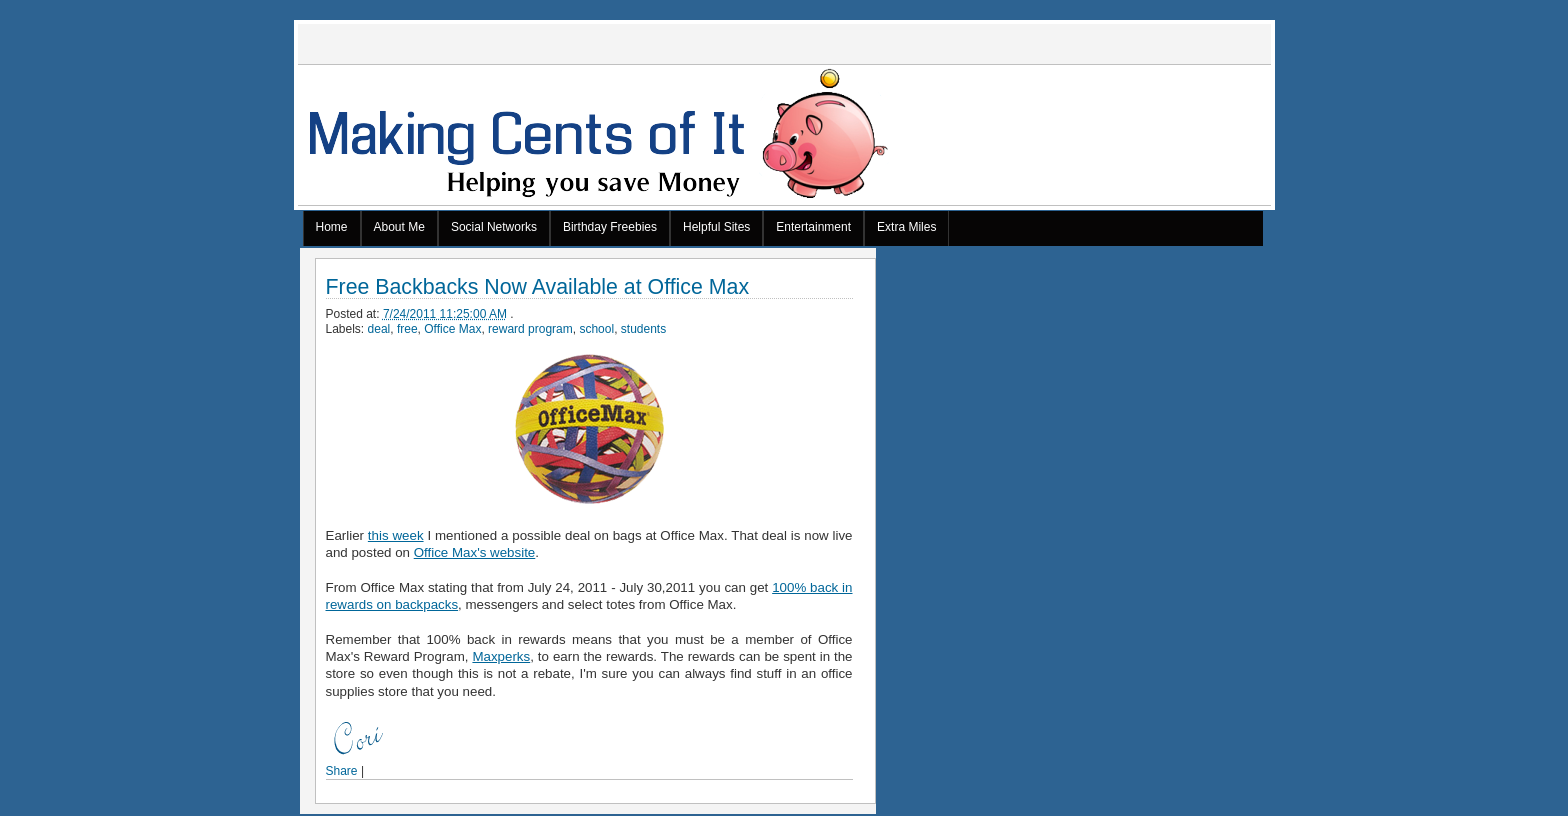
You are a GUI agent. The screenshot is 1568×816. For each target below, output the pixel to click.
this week (396, 535)
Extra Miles (906, 227)
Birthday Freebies (610, 227)
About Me (399, 227)
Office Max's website (475, 552)
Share (342, 771)
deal (379, 329)
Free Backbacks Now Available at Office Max (538, 287)
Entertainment (813, 227)
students (643, 329)
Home (332, 227)
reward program (530, 329)
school (596, 329)
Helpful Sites (716, 227)
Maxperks (501, 656)
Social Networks (494, 227)
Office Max (452, 329)
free (407, 329)
